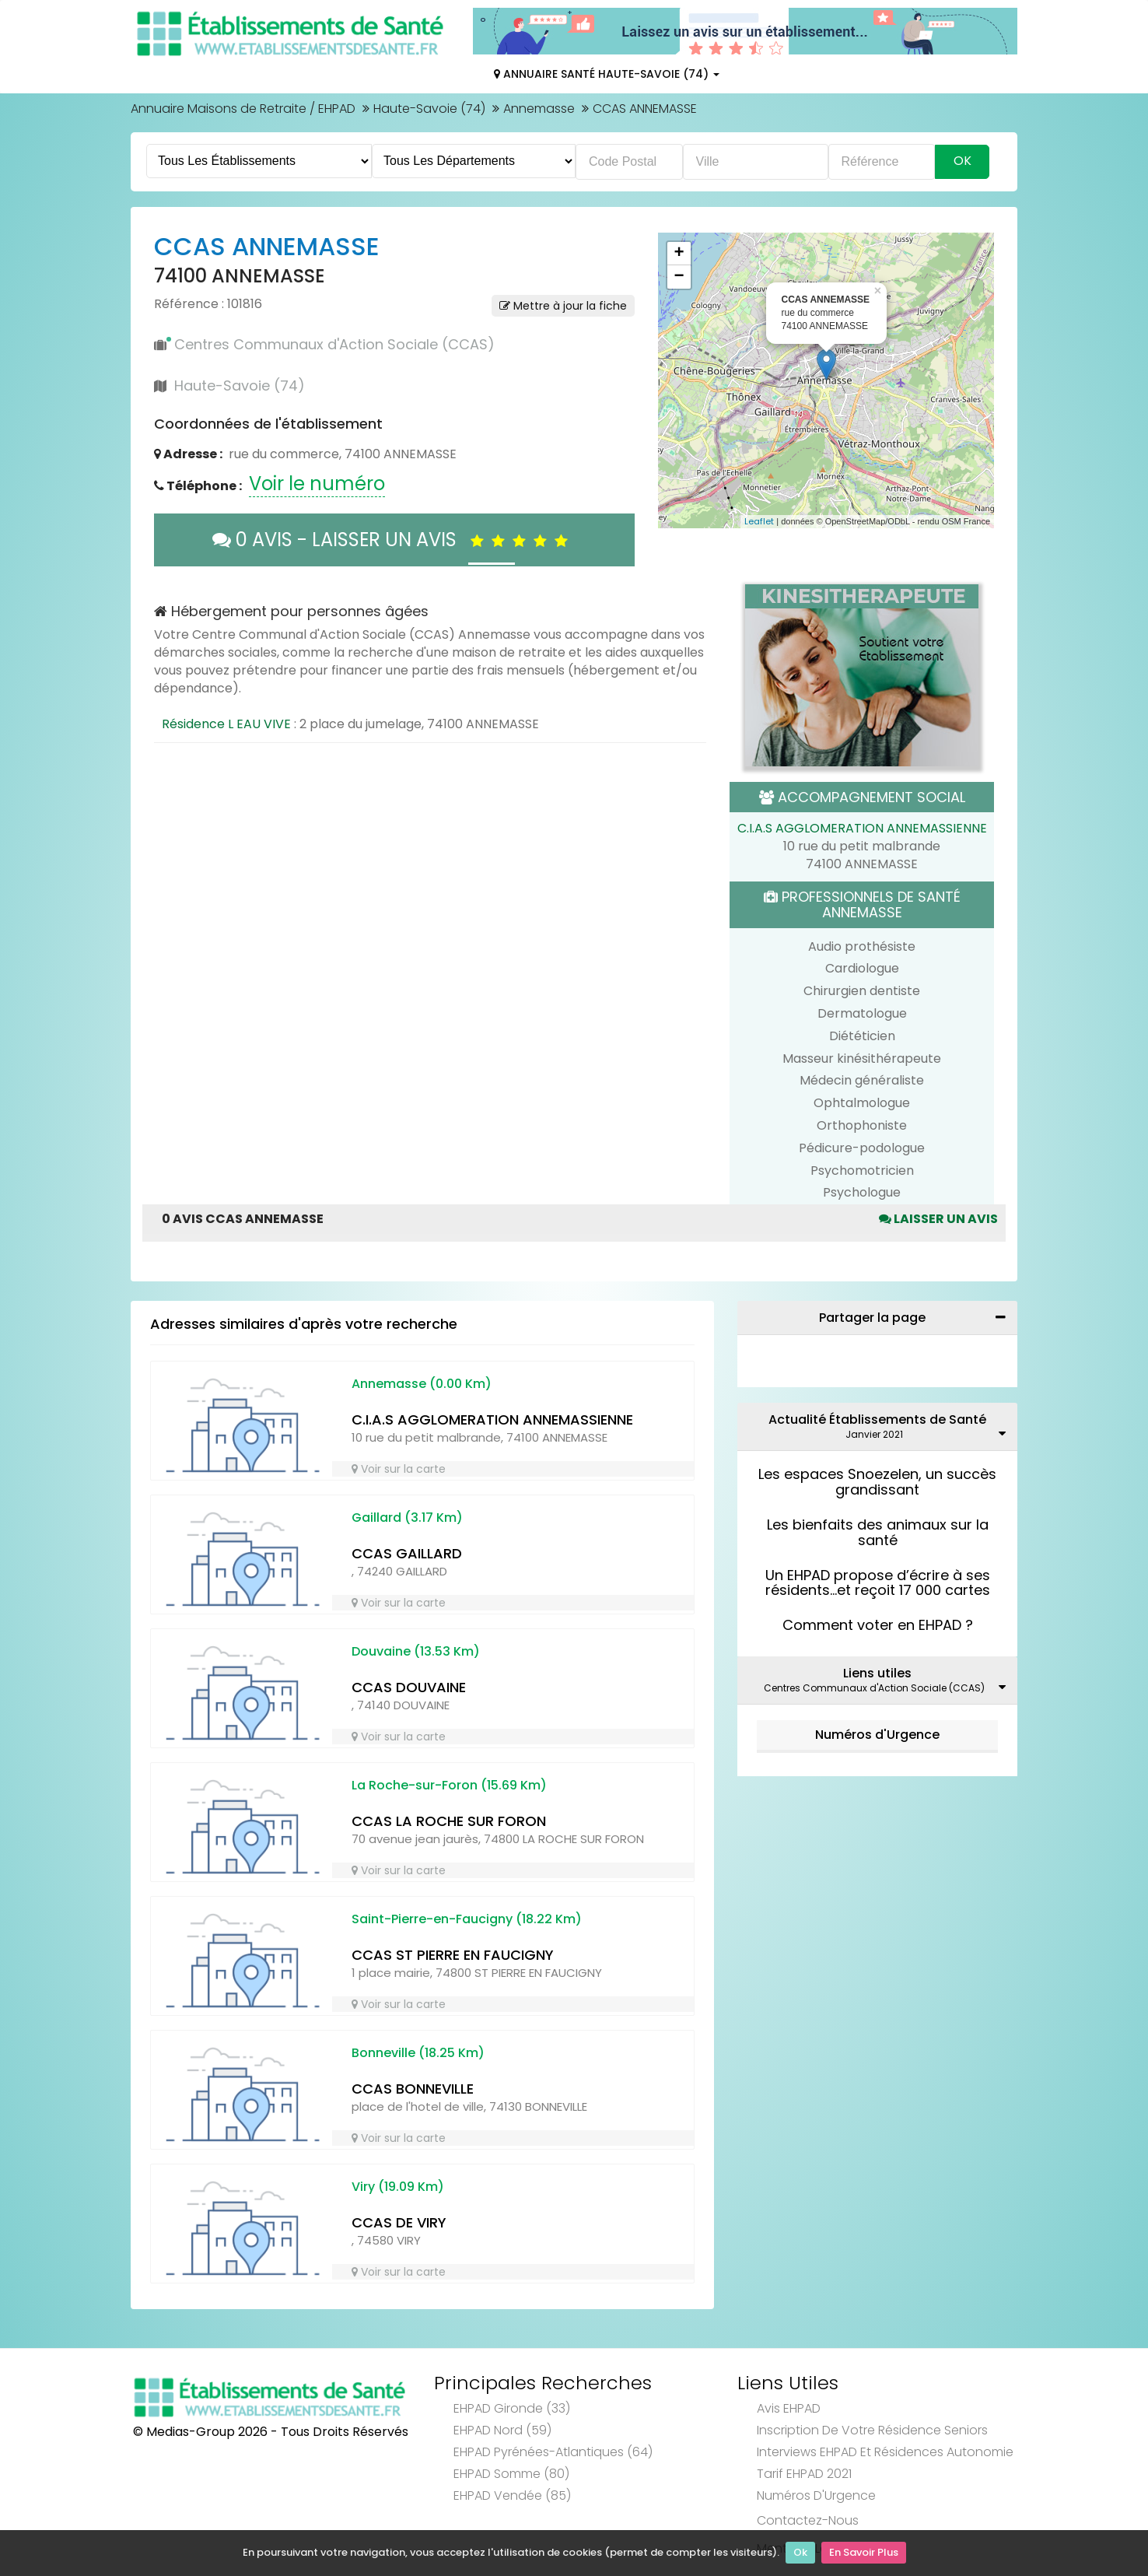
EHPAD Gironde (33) (511, 2408)
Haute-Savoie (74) (429, 108)
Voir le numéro (317, 483)
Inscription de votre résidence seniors (872, 2430)
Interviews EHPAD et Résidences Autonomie (885, 2452)
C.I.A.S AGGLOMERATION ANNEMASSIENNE (862, 828)
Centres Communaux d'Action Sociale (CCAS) (334, 344)
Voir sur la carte (399, 1469)
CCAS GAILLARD (407, 1553)
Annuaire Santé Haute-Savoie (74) (606, 74)
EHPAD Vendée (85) (512, 2495)
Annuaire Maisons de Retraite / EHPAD (243, 108)
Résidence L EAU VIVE (226, 724)
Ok (800, 2553)
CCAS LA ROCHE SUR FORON (449, 1821)
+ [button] (679, 253)
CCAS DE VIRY (399, 2222)
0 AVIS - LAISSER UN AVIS (394, 539)
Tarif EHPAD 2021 (804, 2474)
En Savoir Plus (863, 2553)
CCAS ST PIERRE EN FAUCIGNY (453, 1954)
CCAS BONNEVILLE (413, 2088)
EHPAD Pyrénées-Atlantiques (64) (553, 2452)
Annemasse (539, 108)
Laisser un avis (938, 1219)
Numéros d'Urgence (877, 1735)
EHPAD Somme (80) (511, 2474)
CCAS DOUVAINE (409, 1687)
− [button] (679, 277)
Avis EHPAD (789, 2408)
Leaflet (759, 521)
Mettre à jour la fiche (563, 306)
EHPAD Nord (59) (502, 2430)
